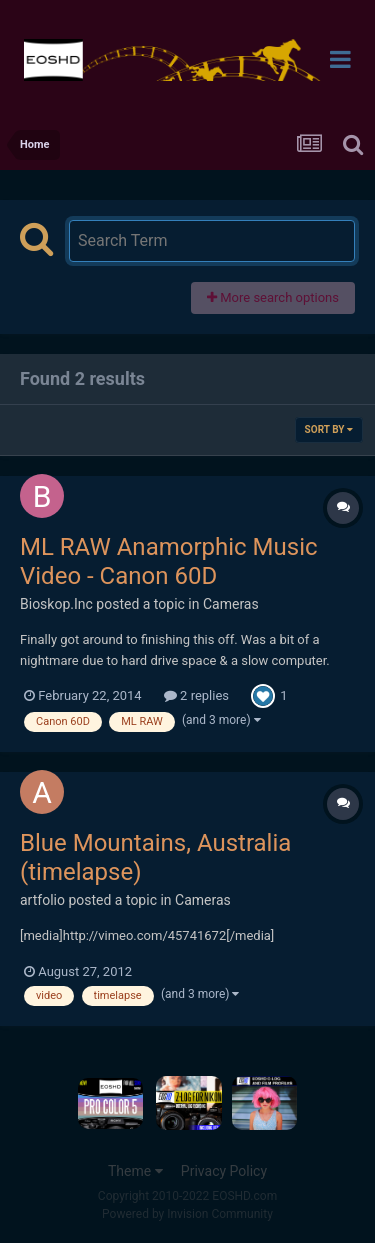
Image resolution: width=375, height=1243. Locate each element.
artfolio (42, 900)
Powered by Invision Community (187, 1214)
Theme (135, 1171)
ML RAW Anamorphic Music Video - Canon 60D (169, 561)
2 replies (196, 695)
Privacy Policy (224, 1171)
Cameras (231, 604)
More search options (273, 297)
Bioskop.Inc (56, 604)
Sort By (329, 429)
